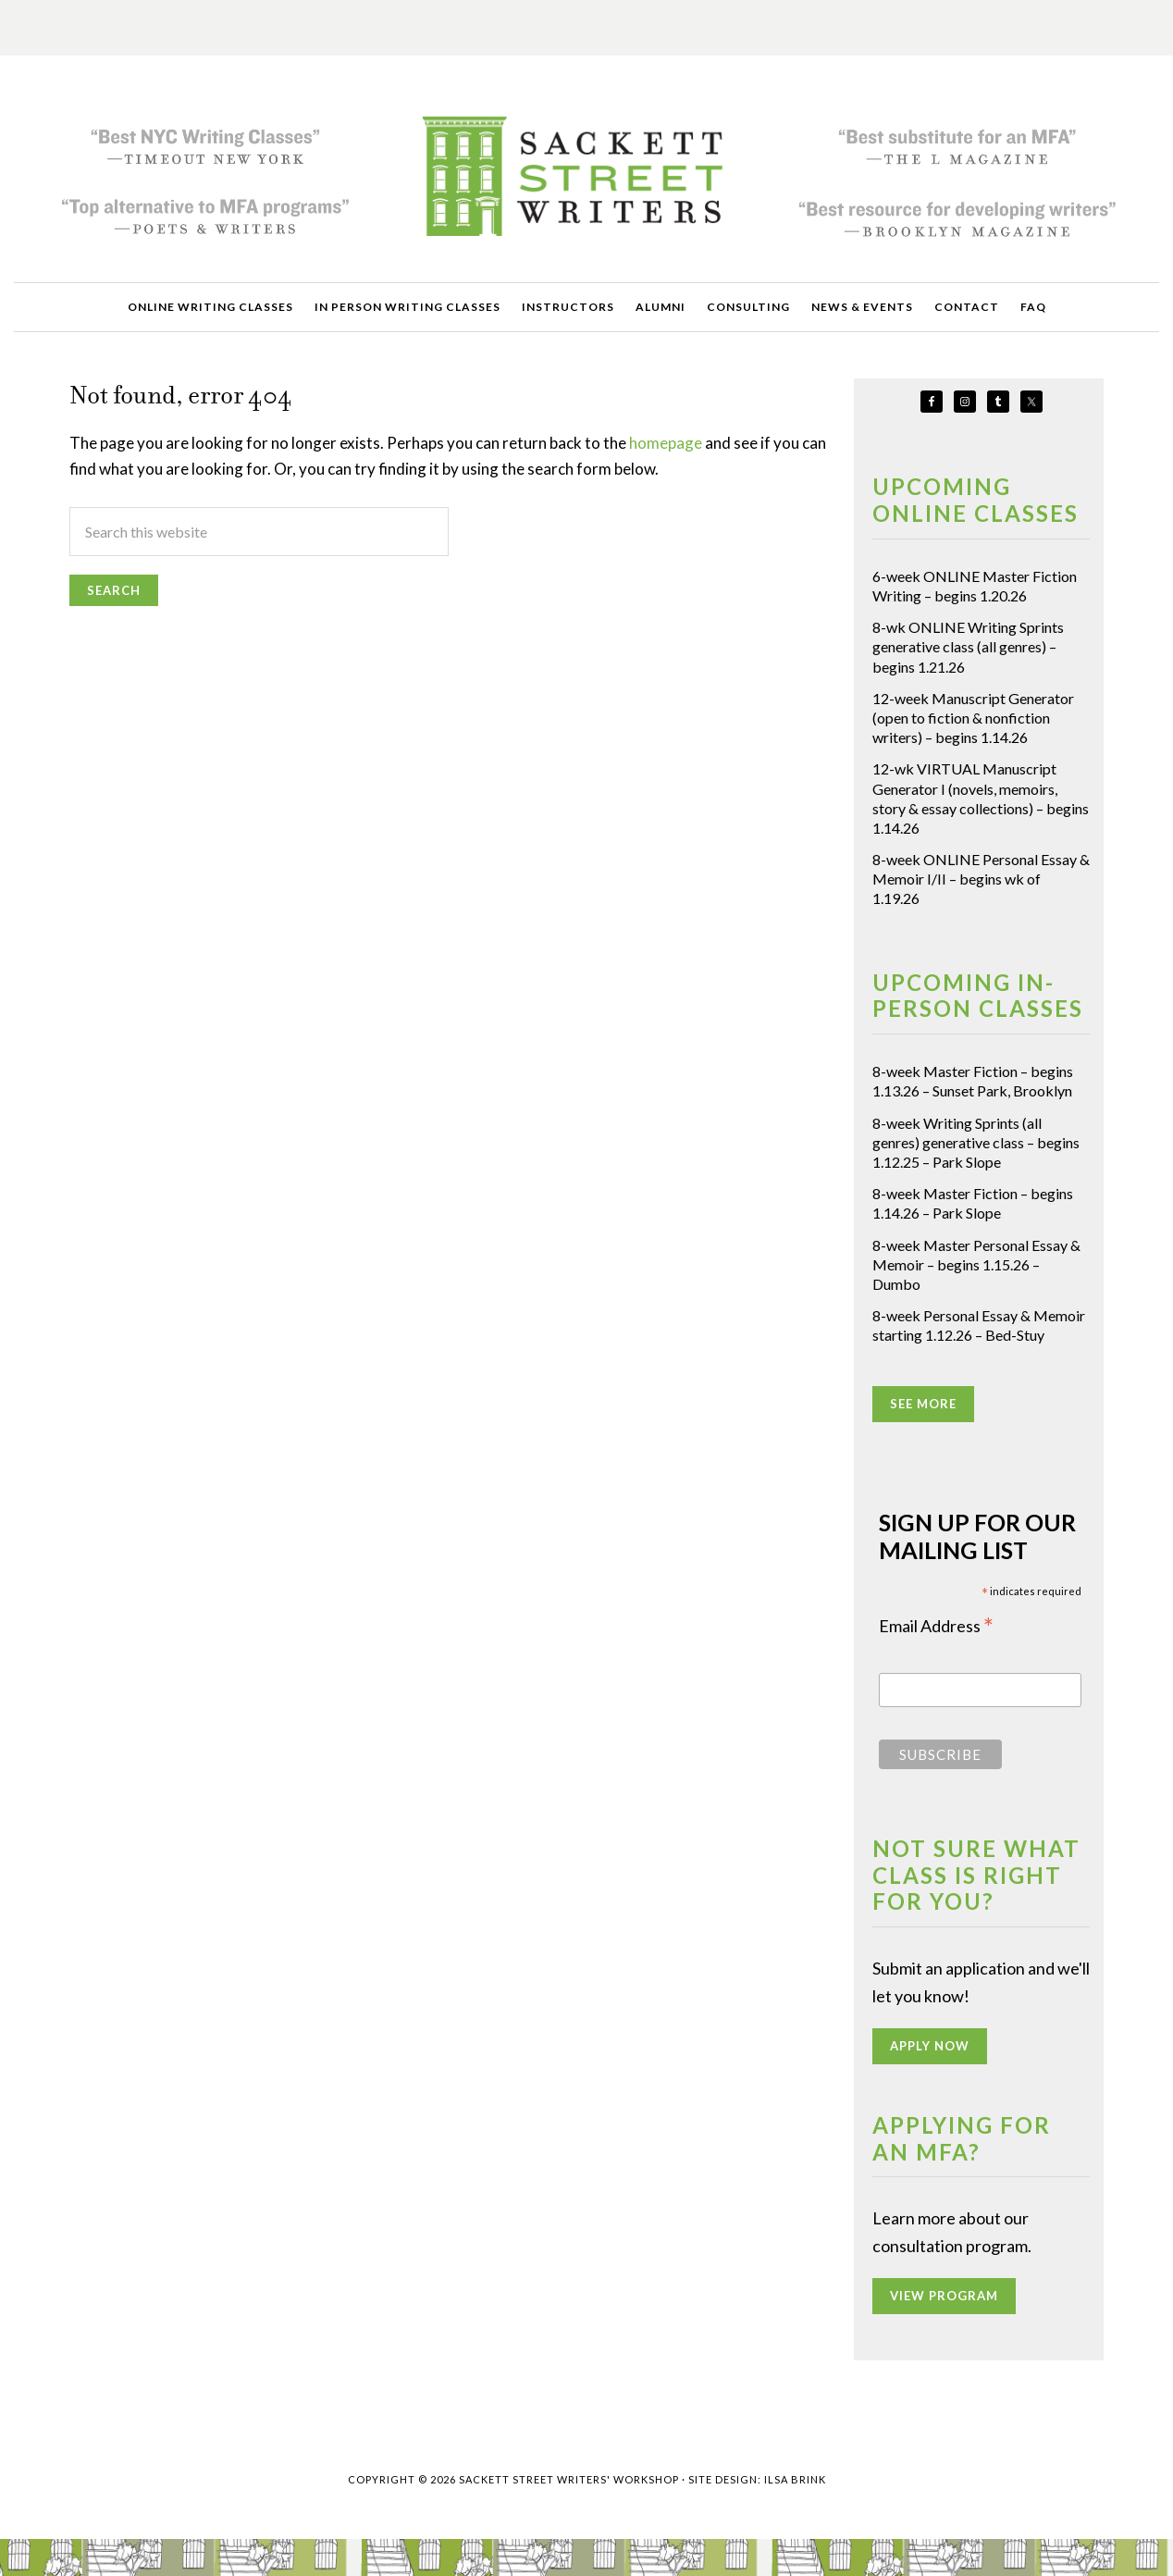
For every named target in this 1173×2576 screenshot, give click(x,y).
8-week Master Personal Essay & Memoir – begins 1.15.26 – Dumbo (976, 1264)
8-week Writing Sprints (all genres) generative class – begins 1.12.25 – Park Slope (976, 1142)
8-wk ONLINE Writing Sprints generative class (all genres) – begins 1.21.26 (968, 646)
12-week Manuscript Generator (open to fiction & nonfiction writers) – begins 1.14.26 (973, 717)
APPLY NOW (929, 2045)
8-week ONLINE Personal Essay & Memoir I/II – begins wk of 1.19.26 (981, 878)
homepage (665, 442)
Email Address (936, 1627)
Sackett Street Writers (586, 176)
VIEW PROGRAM (944, 2295)
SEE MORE (923, 1403)
